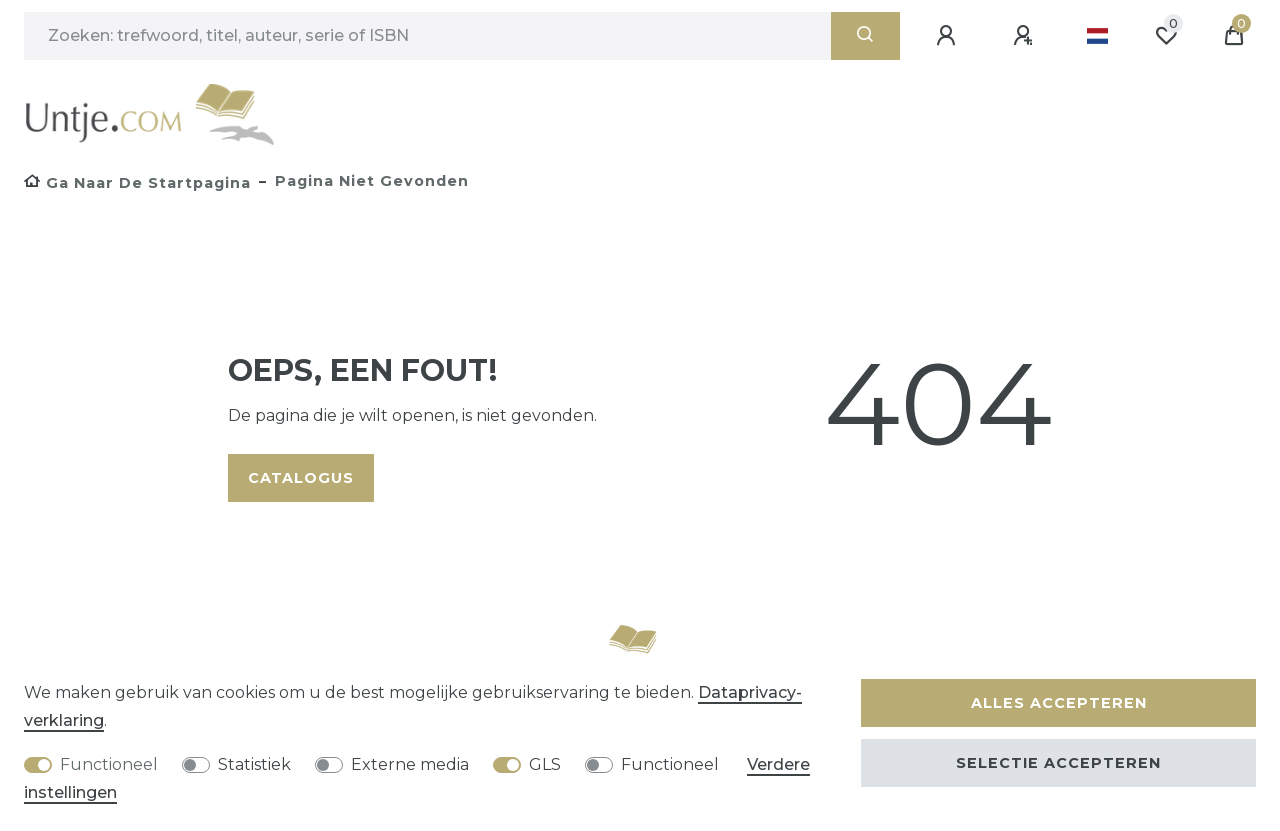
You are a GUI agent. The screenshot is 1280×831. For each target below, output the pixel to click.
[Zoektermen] (427, 36)
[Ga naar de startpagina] (137, 183)
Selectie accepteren (1058, 763)
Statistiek (254, 764)
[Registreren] (1026, 36)
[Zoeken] (865, 36)
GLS (545, 764)
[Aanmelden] (949, 36)
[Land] (1097, 36)
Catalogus (301, 478)
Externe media (410, 764)
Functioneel (109, 764)
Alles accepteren (1059, 703)
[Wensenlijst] (1166, 36)
